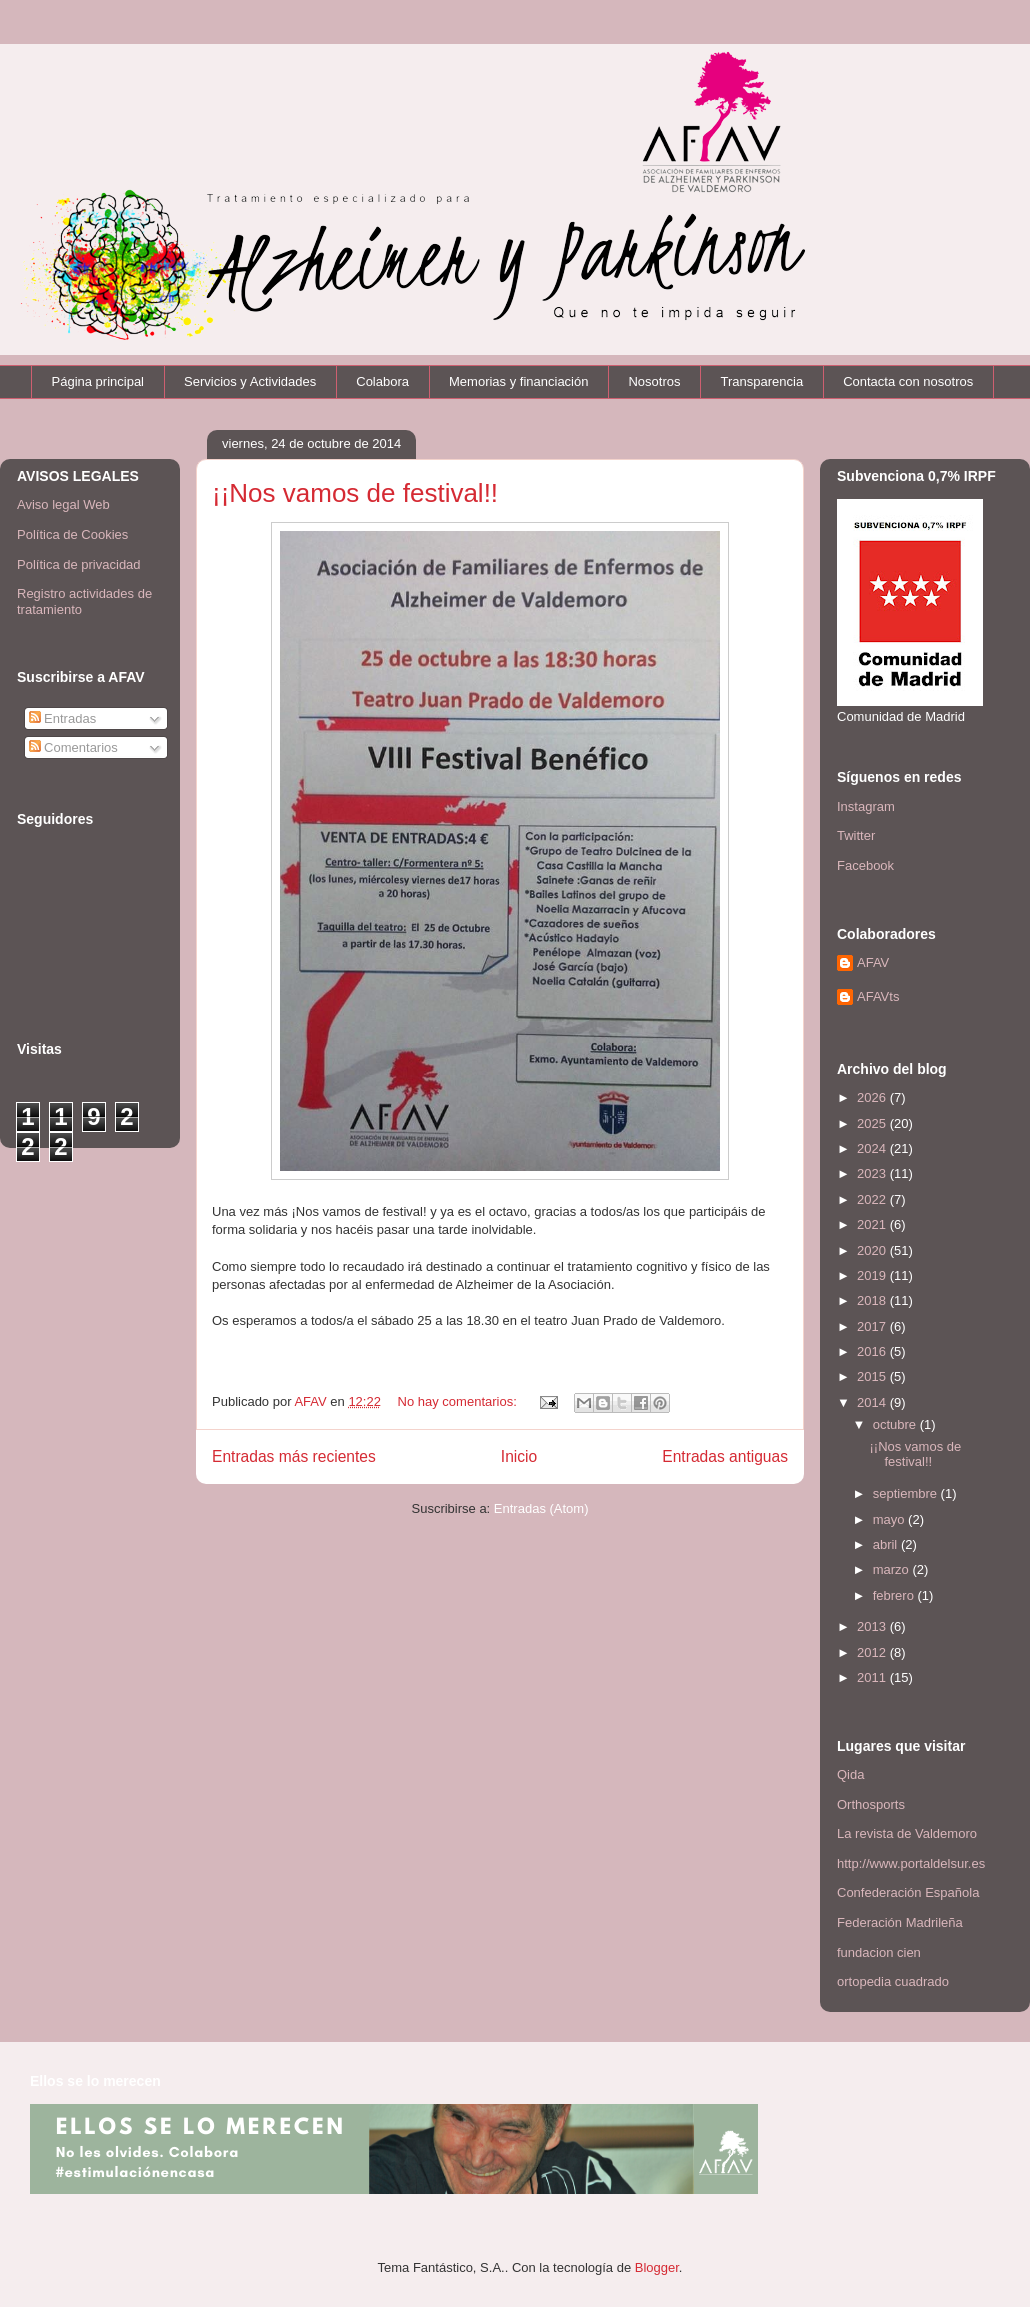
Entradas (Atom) (541, 1508)
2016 (873, 1351)
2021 (873, 1224)
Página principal (98, 381)
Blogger (657, 2267)
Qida (850, 1774)
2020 (873, 1250)
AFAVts (878, 996)
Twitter (856, 835)
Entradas (63, 718)
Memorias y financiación (518, 381)
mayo (890, 1519)
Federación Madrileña (900, 1922)
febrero (895, 1595)
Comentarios (73, 747)
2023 (873, 1173)
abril (887, 1544)
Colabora (382, 381)
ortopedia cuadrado (893, 1981)
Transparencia (762, 381)
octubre (896, 1424)
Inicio (519, 1456)
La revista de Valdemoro (907, 1833)
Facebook (865, 865)
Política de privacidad (79, 564)
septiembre (907, 1493)
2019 (873, 1275)
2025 (873, 1123)
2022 (873, 1199)
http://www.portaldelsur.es (911, 1863)
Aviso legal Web (63, 504)
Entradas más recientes (294, 1456)
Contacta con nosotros (908, 381)
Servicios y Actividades (250, 381)
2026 (873, 1097)
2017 (873, 1326)
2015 (873, 1376)
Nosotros (654, 381)
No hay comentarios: (459, 1401)
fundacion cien (879, 1952)
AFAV (873, 962)
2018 (873, 1300)
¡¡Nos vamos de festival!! (355, 493)
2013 (873, 1626)
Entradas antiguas (725, 1456)
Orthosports (871, 1804)
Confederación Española (908, 1892)
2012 (873, 1652)
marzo (893, 1569)
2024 (873, 1148)
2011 (873, 1677)
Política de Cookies (72, 534)
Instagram (866, 806)
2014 (873, 1402)
